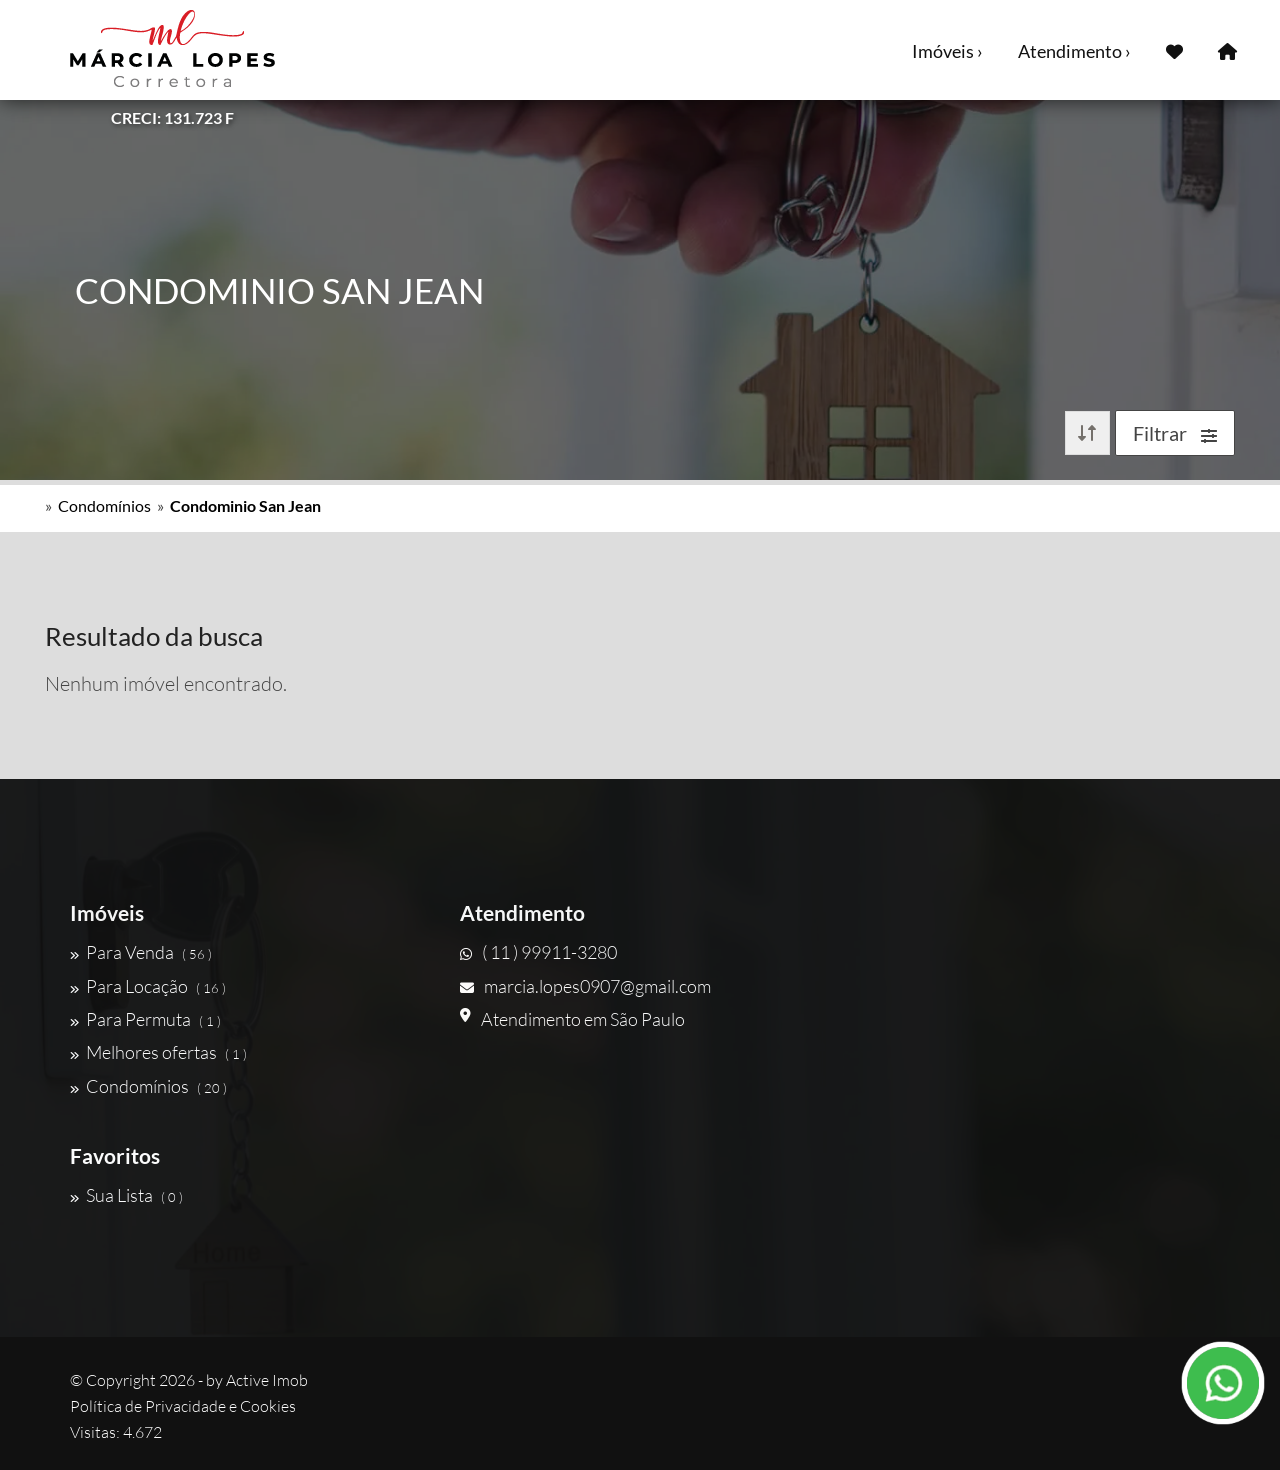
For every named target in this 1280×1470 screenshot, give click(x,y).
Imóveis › (947, 51)
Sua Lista (126, 1195)
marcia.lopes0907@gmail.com (585, 986)
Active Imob (267, 1380)
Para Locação (148, 986)
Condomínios (104, 505)
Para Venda (141, 952)
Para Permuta (145, 1019)
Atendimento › (1074, 51)
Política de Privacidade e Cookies (183, 1406)
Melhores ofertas (158, 1052)
